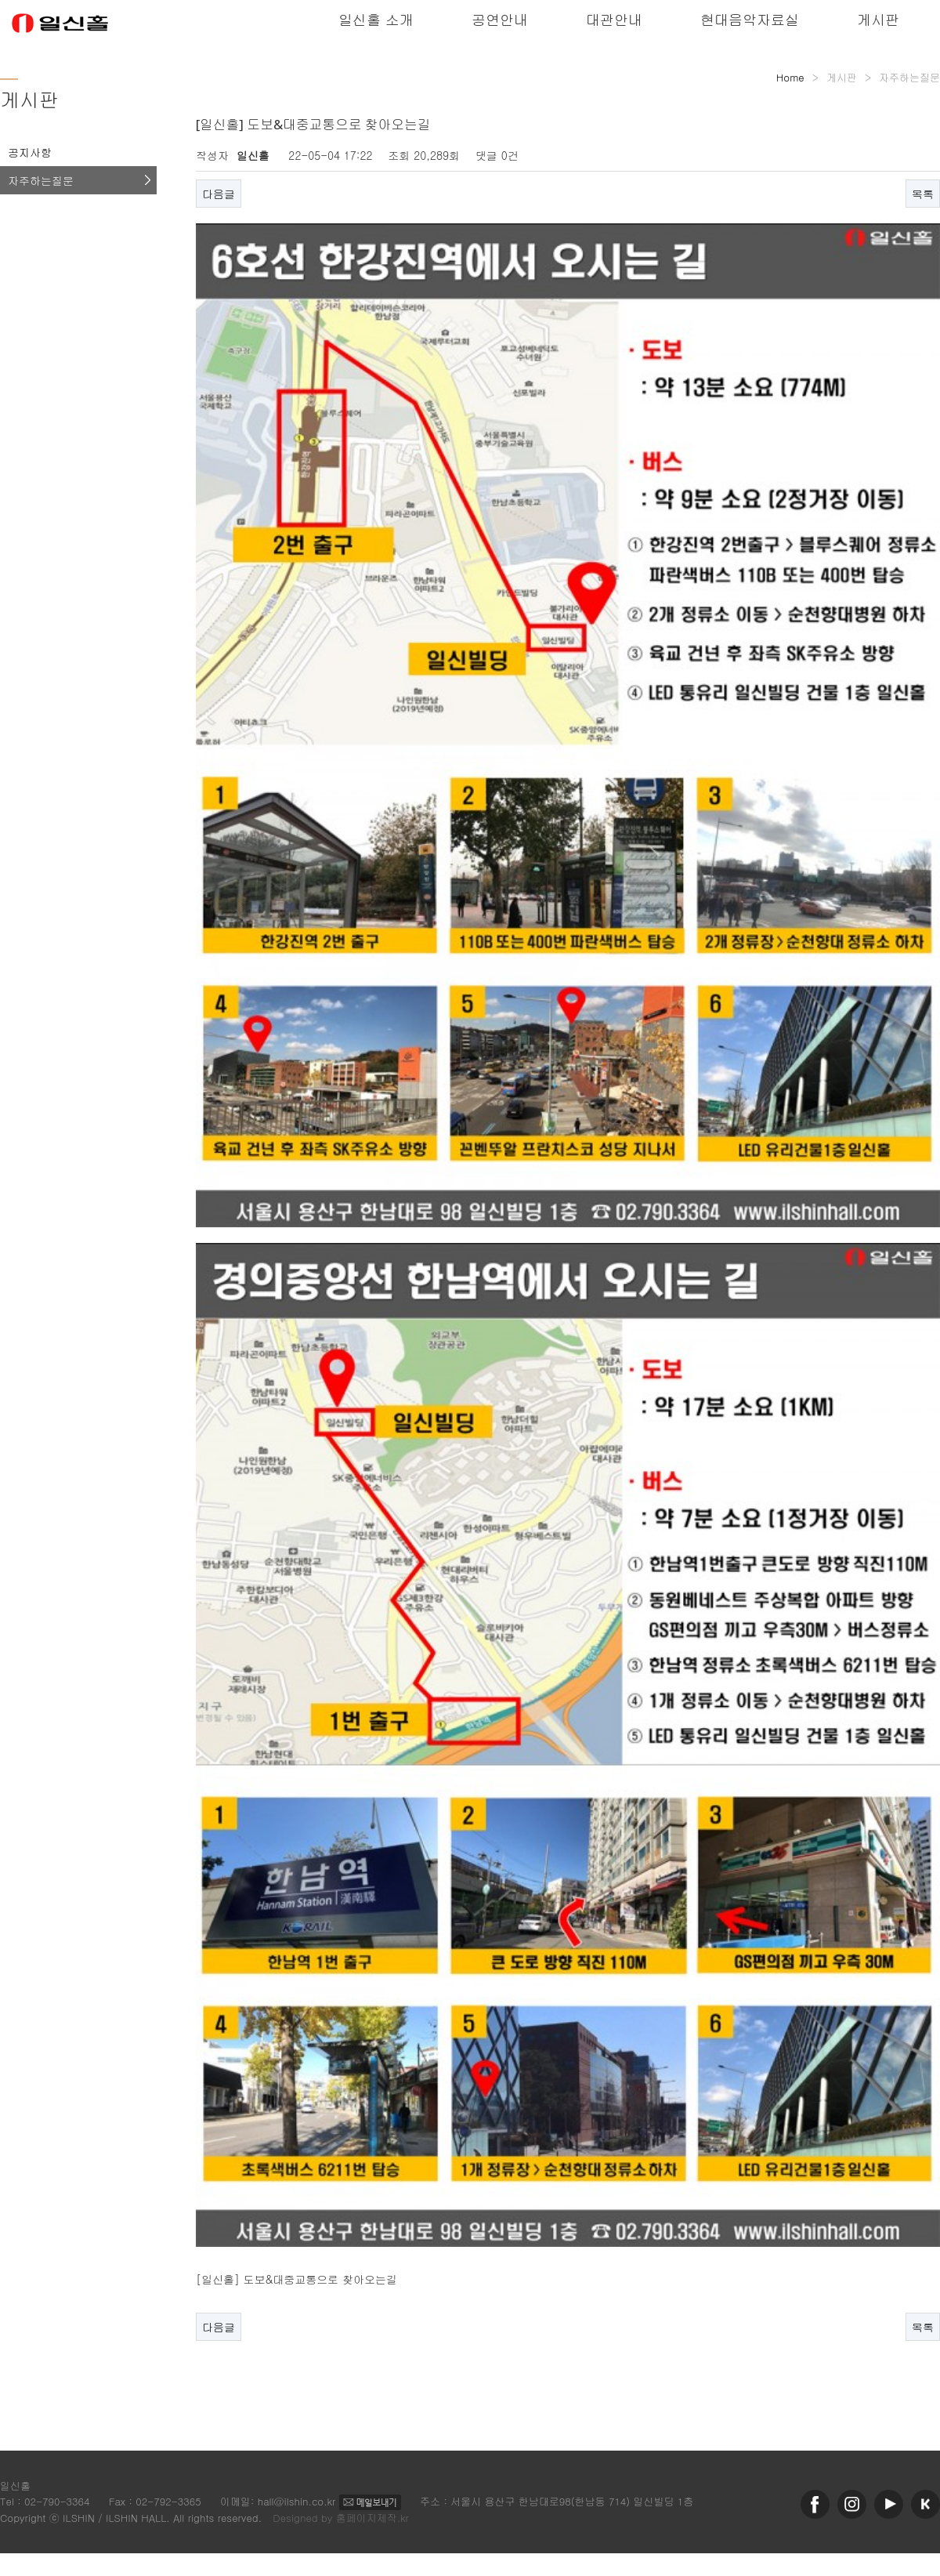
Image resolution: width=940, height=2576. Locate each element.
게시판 (878, 19)
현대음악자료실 (749, 19)
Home (790, 77)
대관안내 (614, 19)
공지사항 (30, 152)
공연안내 (500, 19)
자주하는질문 (41, 180)
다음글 (218, 193)
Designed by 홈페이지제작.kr (341, 2517)
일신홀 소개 (376, 19)
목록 (923, 193)
